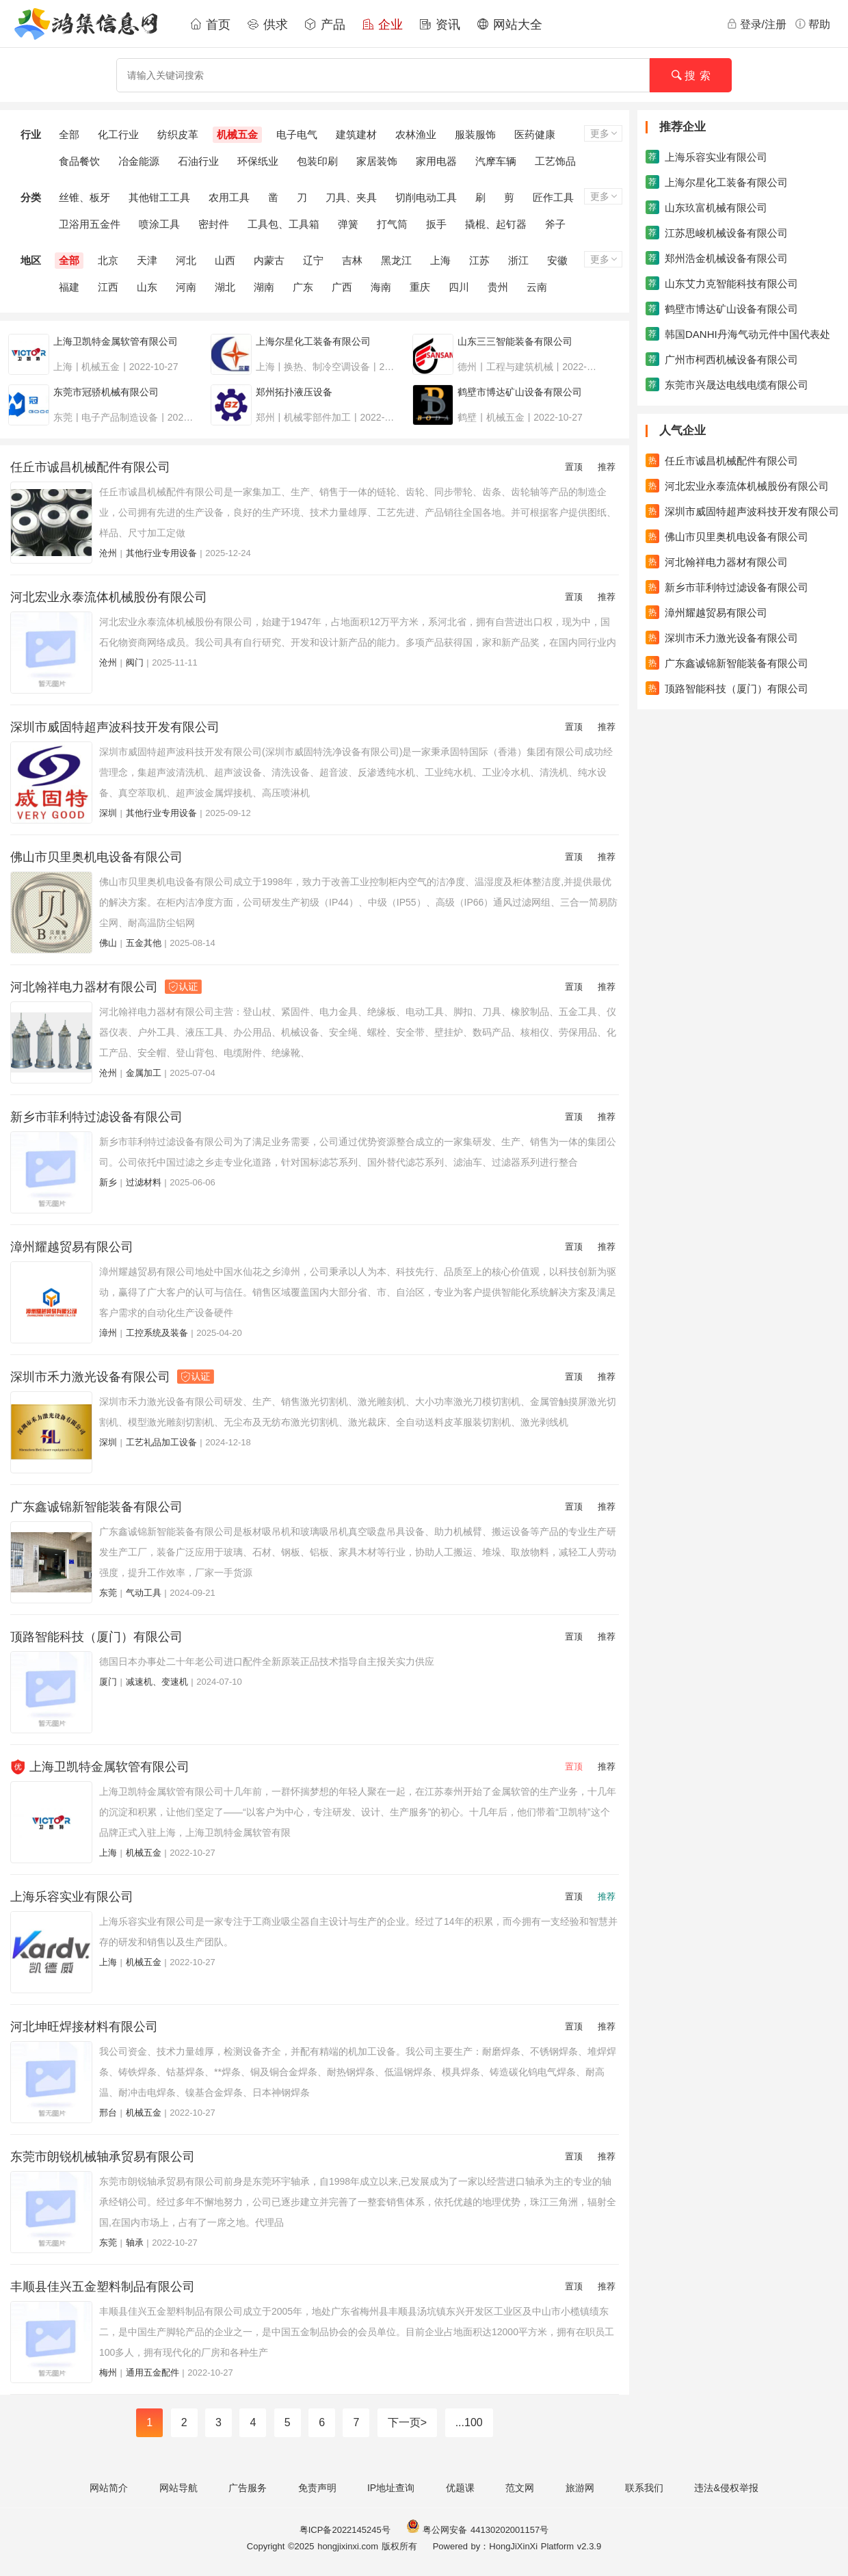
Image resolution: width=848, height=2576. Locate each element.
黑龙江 (396, 260)
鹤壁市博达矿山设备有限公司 (722, 308)
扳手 (436, 224)
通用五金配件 (152, 2372)
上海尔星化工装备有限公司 (717, 182)
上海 (440, 260)
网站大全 (509, 24)
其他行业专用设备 (161, 553)
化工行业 (118, 134)
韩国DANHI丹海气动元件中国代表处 (738, 334)
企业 (382, 24)
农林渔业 (415, 134)
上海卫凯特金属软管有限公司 (109, 1767)
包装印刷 (317, 161)
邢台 (108, 2112)
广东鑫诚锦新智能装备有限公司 (96, 1507)
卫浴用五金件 (89, 224)
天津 (147, 260)
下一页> (407, 2422)
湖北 (225, 287)
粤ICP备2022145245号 (345, 2530)
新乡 (108, 1182)
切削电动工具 (426, 197)
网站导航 (178, 2487)
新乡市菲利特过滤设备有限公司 (96, 1117)
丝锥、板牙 (84, 197)
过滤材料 (143, 1182)
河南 (186, 287)
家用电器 (436, 161)
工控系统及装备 (157, 1333)
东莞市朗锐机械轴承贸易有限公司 (102, 2157)
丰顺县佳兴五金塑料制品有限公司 (102, 2287)
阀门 (135, 662)
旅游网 (580, 2487)
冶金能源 (138, 161)
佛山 (108, 943)
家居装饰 (376, 161)
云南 (537, 287)
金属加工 (143, 1073)
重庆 (420, 287)
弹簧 (348, 224)
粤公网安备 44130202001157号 (477, 2530)
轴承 (135, 2242)
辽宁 (313, 260)
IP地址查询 (390, 2487)
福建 (69, 287)
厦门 (108, 1682)
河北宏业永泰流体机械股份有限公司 (108, 597)
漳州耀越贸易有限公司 (71, 1247)
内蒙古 (269, 260)
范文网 (519, 2487)
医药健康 (534, 134)
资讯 (439, 24)
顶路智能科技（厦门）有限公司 (96, 1637)
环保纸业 (257, 161)
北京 (108, 260)
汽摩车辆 (495, 161)
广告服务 (247, 2487)
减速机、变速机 (157, 1682)
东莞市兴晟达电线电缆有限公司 (727, 384)
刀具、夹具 (351, 197)
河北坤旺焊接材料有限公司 (84, 2027)
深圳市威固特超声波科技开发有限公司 (115, 727)
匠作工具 (553, 197)
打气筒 (392, 224)
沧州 (108, 553)
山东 (147, 287)
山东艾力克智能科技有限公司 (722, 283)
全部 (69, 134)
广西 (342, 287)
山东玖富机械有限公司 (706, 207)
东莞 (108, 1593)
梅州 (108, 2372)
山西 (225, 260)
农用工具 (229, 197)
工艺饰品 (555, 161)
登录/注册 (756, 24)
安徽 (557, 260)
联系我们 (644, 2487)
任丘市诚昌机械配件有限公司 (90, 467)
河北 (186, 260)
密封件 (213, 224)
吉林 (352, 260)
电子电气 (296, 134)
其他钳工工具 (159, 197)
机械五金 (237, 134)
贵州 (498, 287)
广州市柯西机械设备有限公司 (722, 359)
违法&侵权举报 (726, 2487)
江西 (108, 287)
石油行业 (198, 161)
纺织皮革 (177, 134)
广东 (303, 287)
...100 (469, 2422)
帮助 (812, 24)
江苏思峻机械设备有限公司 (717, 232)
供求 (267, 24)
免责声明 (317, 2487)
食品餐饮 (79, 161)
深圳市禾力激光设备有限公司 (112, 1376)
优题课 (460, 2487)
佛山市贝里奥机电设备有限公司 (96, 857)
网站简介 (109, 2487)
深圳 (108, 813)
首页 (209, 24)
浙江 (518, 260)
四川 (459, 287)
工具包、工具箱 (283, 224)
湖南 (264, 287)
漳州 (108, 1333)
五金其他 (143, 943)
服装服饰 (475, 134)
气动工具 (143, 1593)
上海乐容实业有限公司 (71, 1897)
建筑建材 (356, 134)
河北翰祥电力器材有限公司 (106, 987)
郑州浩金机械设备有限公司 (717, 258)
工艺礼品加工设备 (161, 1442)
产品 (324, 24)
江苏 (479, 260)
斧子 (555, 224)
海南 (381, 287)
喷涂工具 (159, 224)
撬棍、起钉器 (496, 224)
